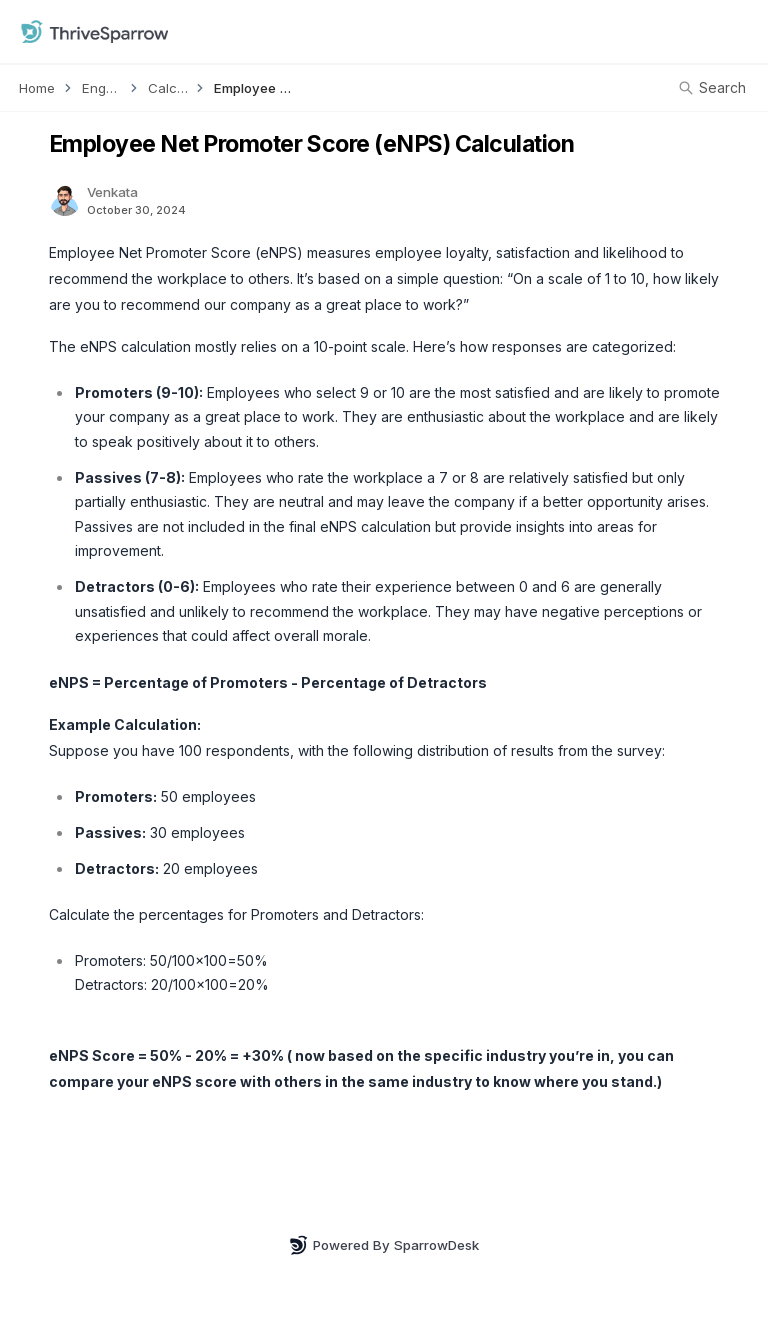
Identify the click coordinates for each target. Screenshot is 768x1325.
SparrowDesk (436, 1245)
